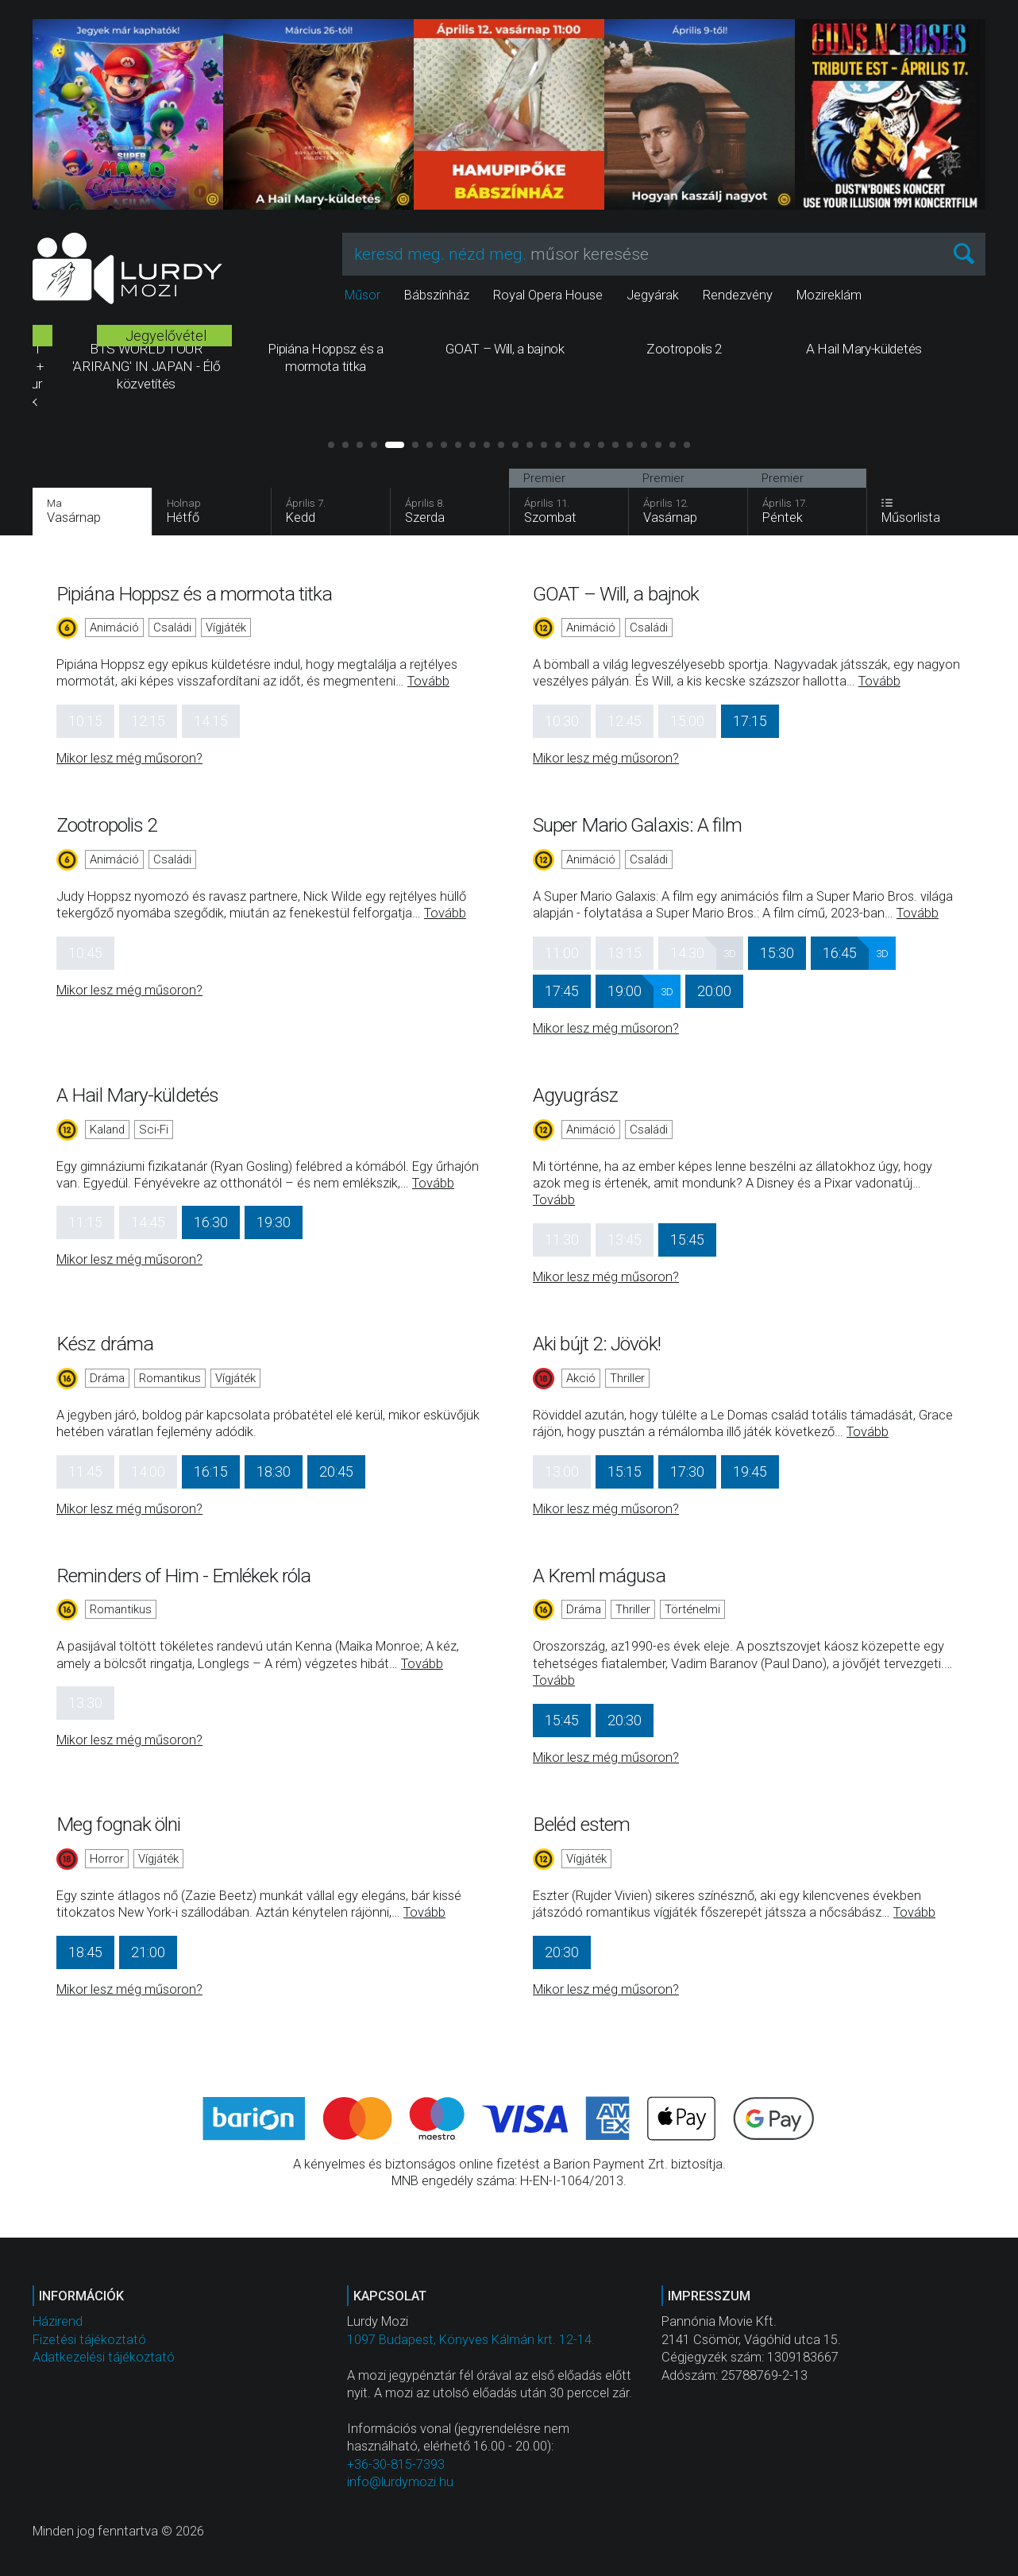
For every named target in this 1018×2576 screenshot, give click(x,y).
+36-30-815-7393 (396, 2464)
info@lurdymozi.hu (400, 2481)
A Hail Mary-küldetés (137, 1094)
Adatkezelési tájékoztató (104, 2357)
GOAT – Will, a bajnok (616, 593)
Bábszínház (436, 295)
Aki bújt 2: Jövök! (597, 1343)
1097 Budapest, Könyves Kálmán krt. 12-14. (471, 2339)
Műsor (362, 295)
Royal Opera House (548, 295)
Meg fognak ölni (118, 1824)
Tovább (428, 681)
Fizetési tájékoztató (89, 2339)
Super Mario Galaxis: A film (637, 824)
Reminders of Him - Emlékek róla (183, 1575)
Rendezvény (738, 295)
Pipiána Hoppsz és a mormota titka (194, 593)
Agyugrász (575, 1094)
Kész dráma (104, 1343)
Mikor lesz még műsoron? (129, 758)
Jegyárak (653, 295)
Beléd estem (581, 1824)
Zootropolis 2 (106, 824)
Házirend (58, 2321)
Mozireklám (829, 295)
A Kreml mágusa (599, 1575)
